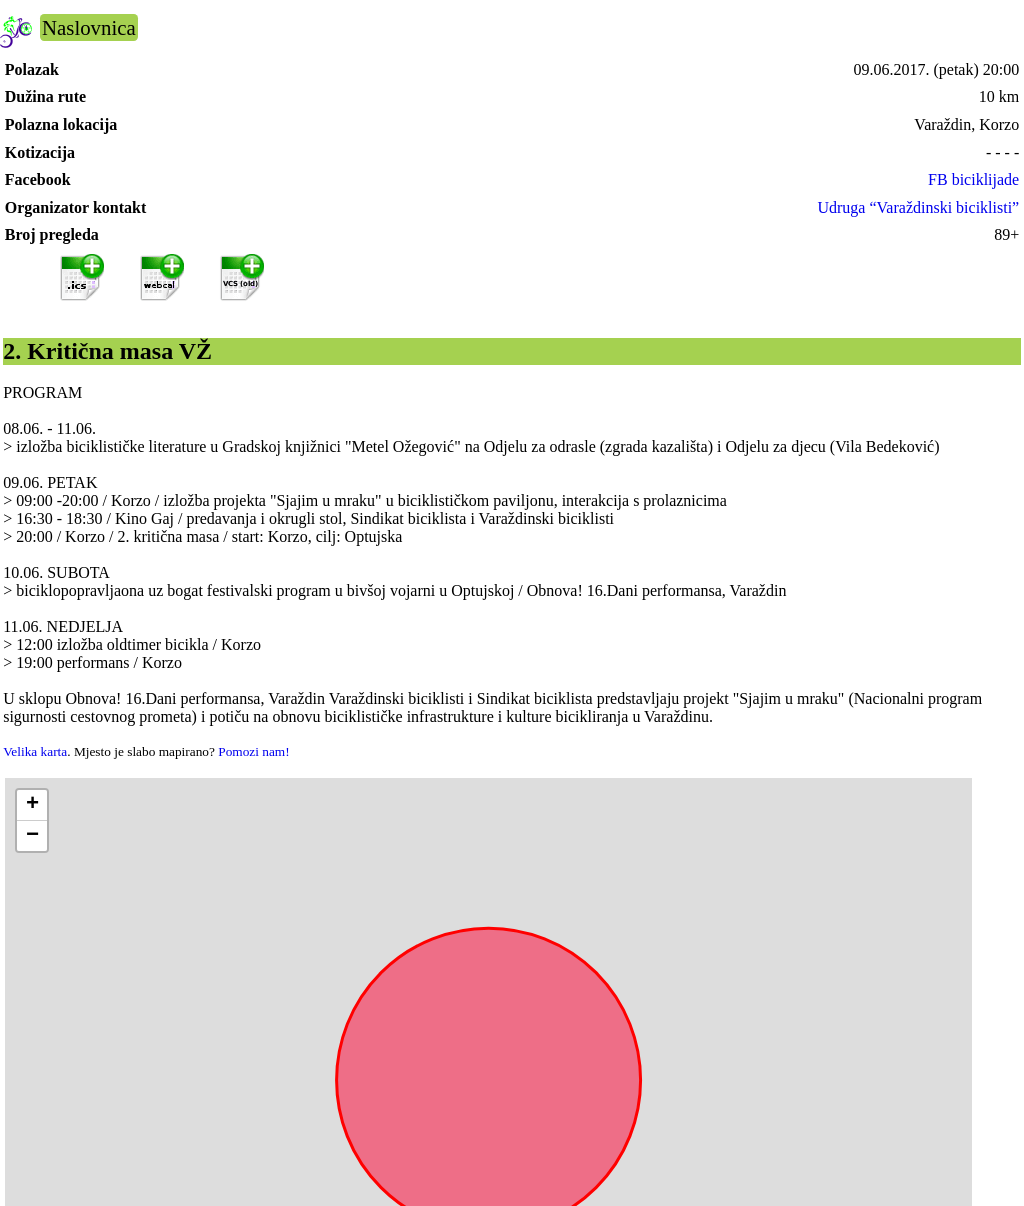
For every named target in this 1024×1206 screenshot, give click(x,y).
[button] (32, 805)
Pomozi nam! (253, 751)
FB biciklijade (973, 179)
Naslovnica (89, 27)
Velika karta (35, 751)
